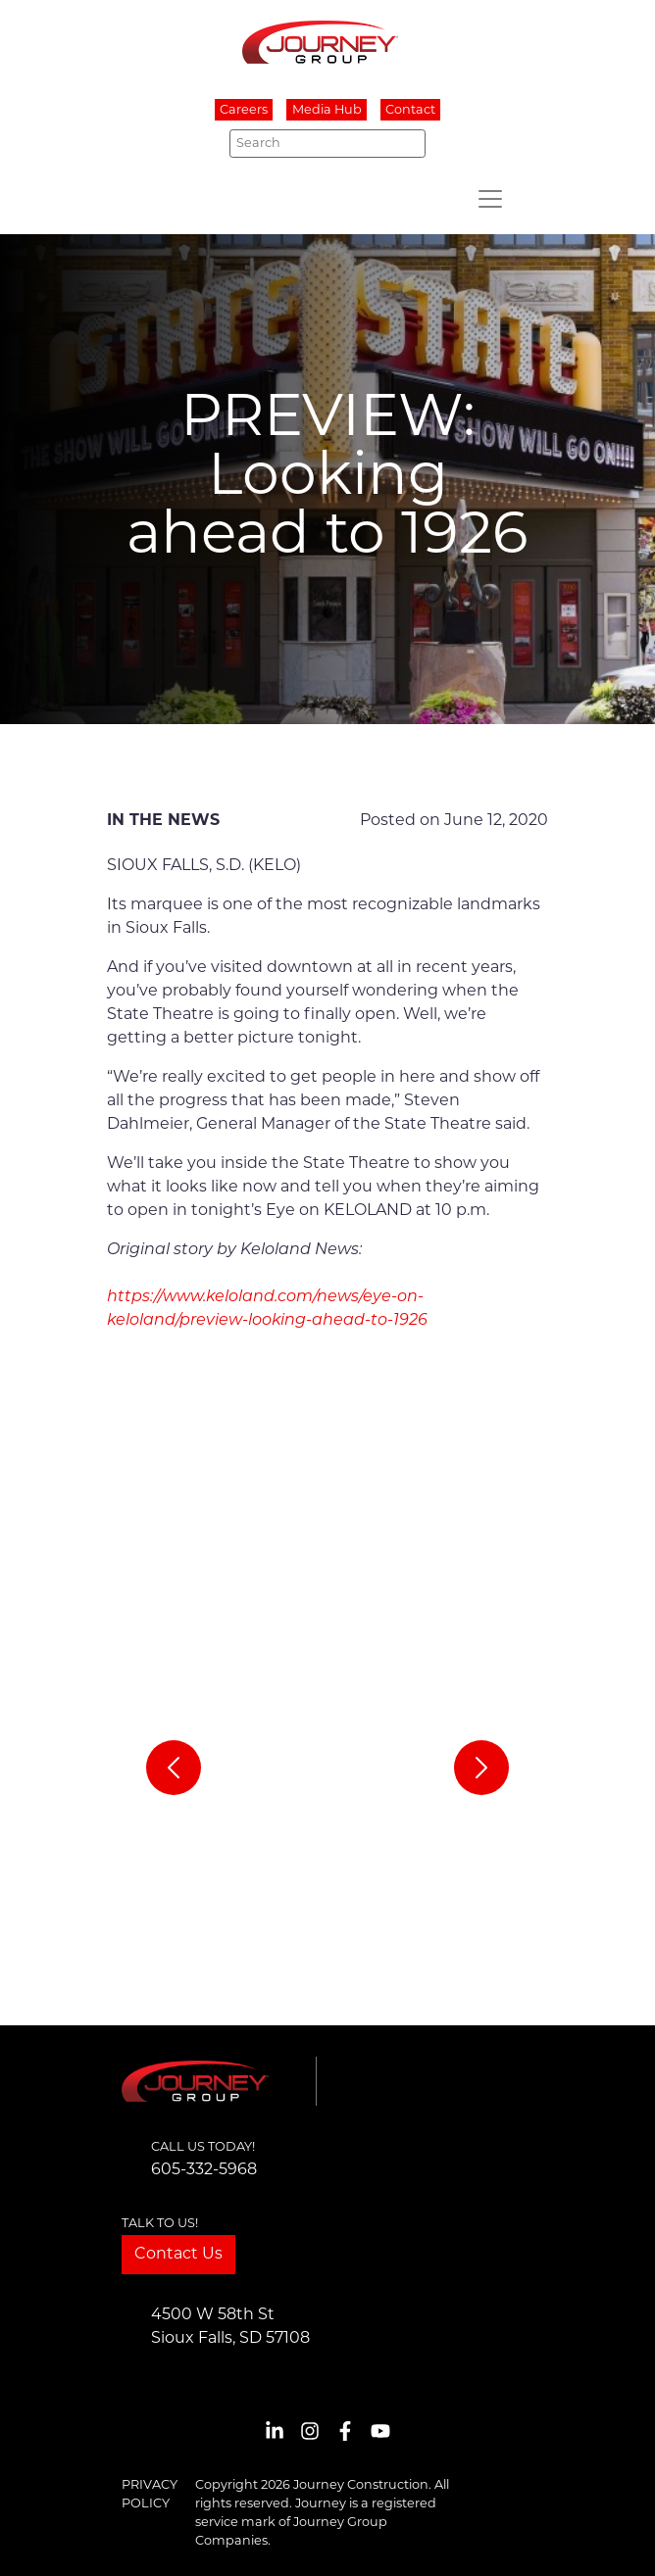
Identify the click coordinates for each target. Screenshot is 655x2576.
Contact (410, 110)
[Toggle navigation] (490, 199)
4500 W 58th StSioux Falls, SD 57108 (230, 2327)
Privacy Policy (149, 2494)
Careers (244, 110)
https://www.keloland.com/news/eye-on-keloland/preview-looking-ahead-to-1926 (267, 1309)
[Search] (327, 143)
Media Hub (327, 110)
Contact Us (178, 2254)
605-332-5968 (204, 2170)
